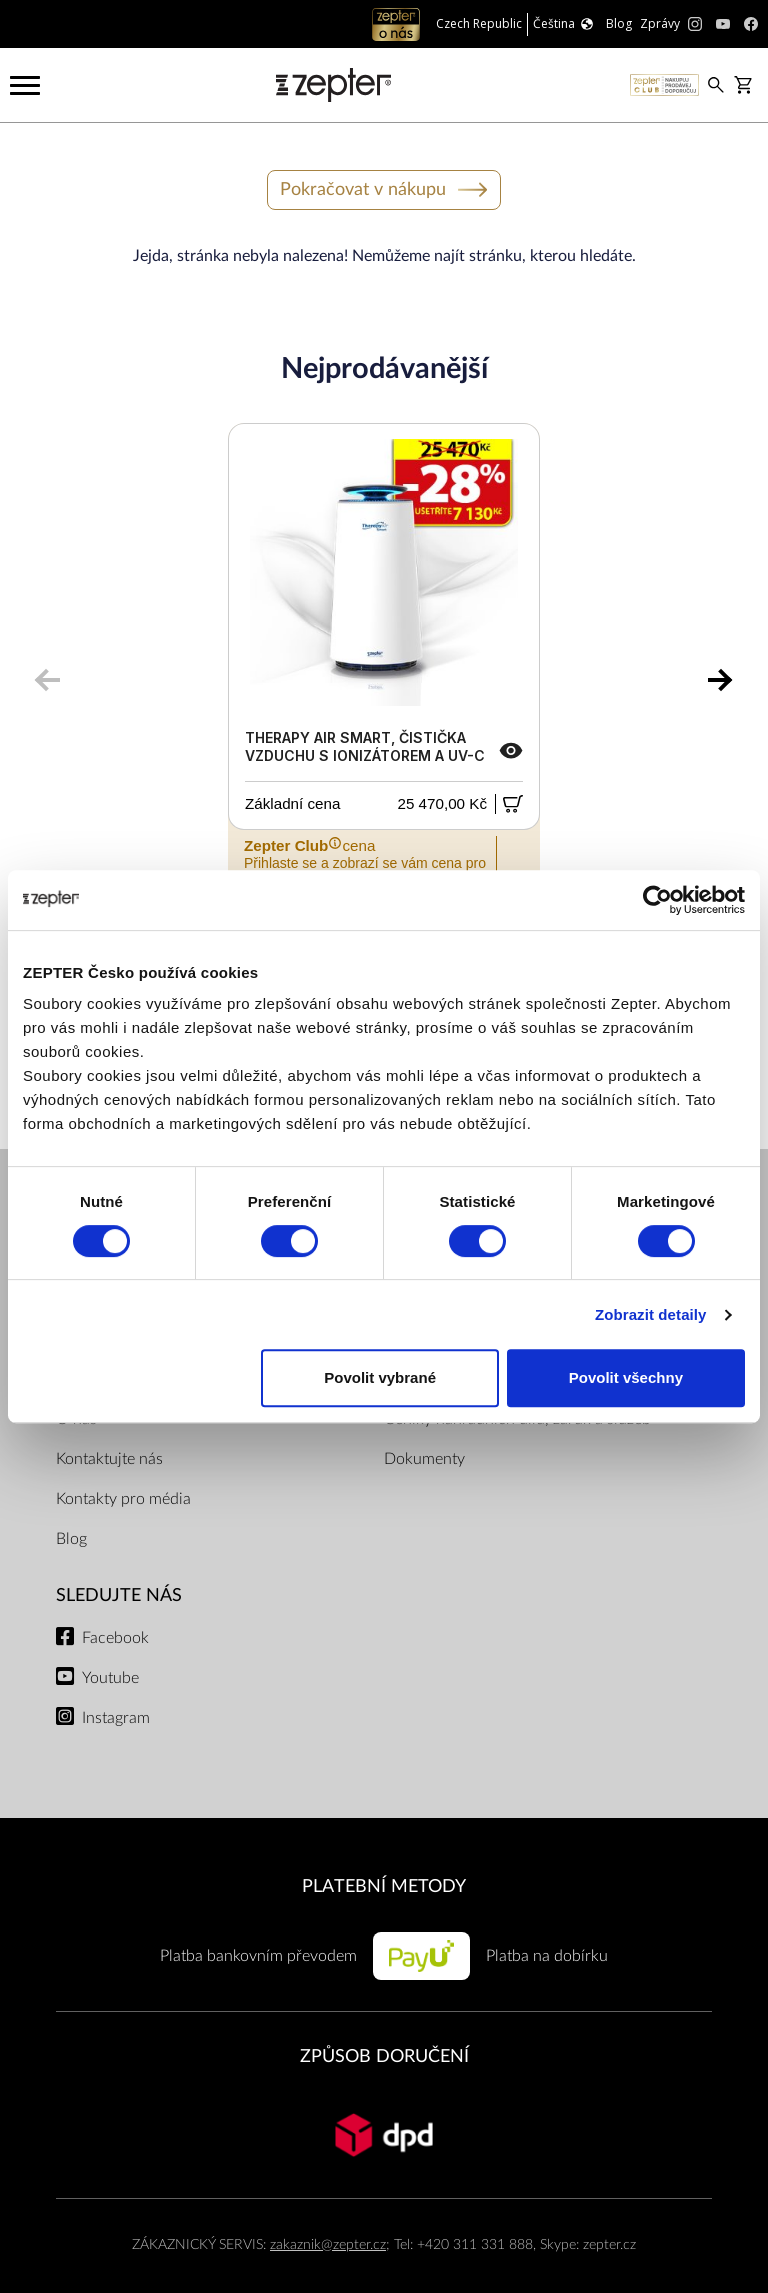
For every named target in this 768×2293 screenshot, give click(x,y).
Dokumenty (424, 1459)
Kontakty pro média (123, 1499)
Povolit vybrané (380, 1377)
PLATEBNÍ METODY (384, 1886)
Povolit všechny (626, 1377)
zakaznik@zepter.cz (328, 2244)
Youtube (110, 1678)
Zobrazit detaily (651, 1314)
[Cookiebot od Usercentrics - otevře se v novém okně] (657, 900)
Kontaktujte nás (109, 1459)
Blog (71, 1539)
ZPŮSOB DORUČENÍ (384, 2056)
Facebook (115, 1638)
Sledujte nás (119, 1595)
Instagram (116, 1718)
